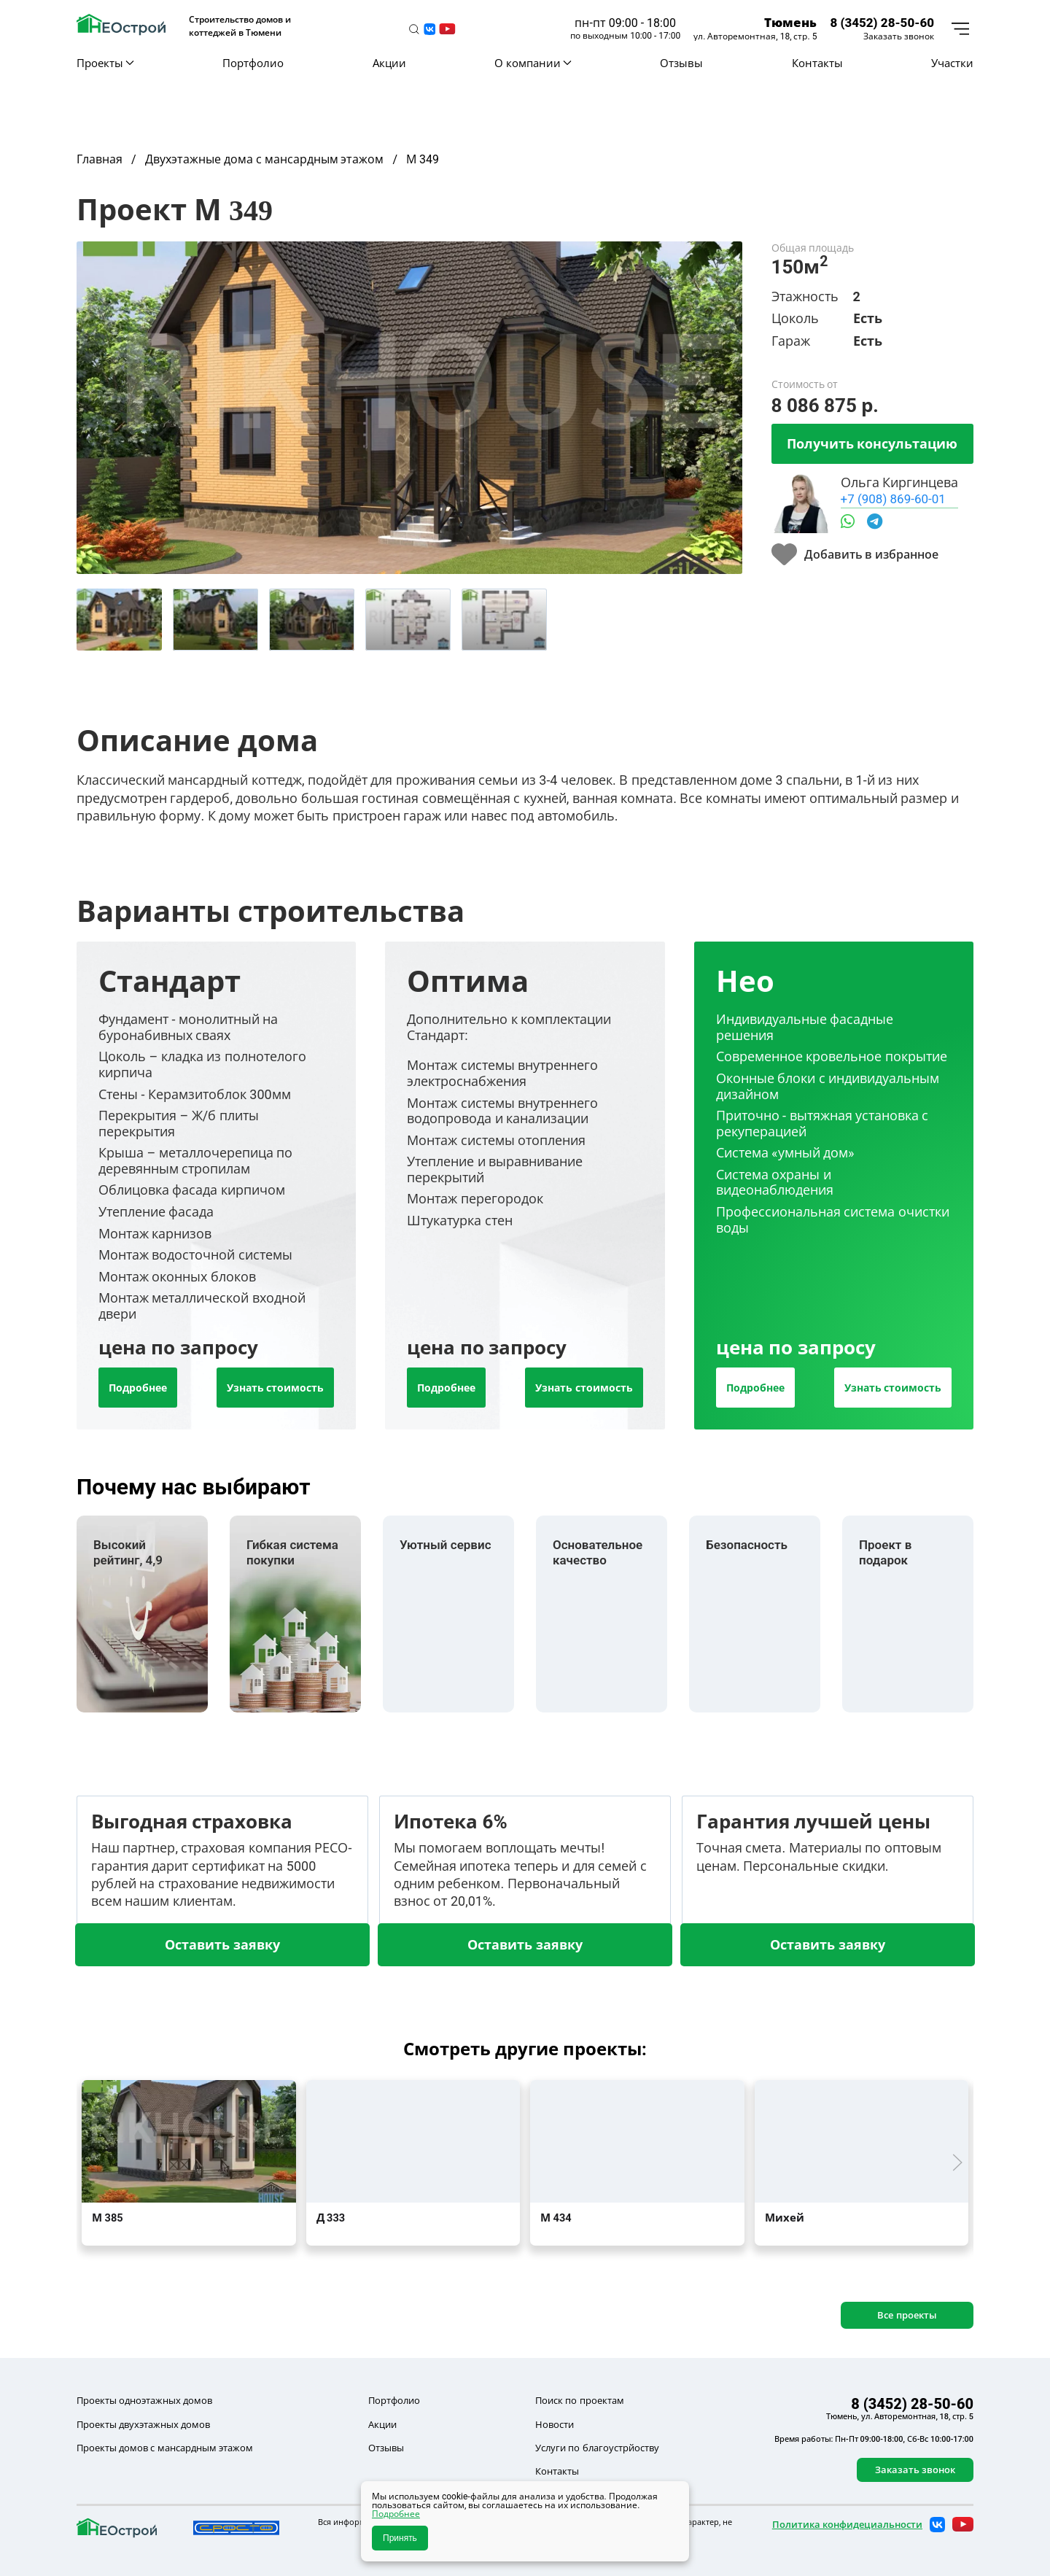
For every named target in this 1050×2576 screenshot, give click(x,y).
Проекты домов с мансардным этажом (165, 2447)
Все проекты (906, 2314)
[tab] (119, 620)
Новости (554, 2424)
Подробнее (138, 1387)
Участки (952, 62)
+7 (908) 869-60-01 (893, 498)
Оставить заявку (222, 1944)
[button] (414, 29)
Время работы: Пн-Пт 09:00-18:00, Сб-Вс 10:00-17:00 (873, 2439)
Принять (400, 2538)
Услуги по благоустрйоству (596, 2447)
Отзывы (681, 62)
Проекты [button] (105, 62)
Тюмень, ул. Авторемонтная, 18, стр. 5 (899, 2416)
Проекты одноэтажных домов (144, 2400)
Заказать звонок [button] (898, 36)
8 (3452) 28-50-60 (882, 22)
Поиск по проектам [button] (579, 2400)
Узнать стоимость (275, 1387)
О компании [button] (532, 62)
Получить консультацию (872, 443)
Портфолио (253, 62)
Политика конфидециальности (847, 2524)
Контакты (817, 62)
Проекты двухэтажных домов (143, 2424)
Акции (389, 62)
